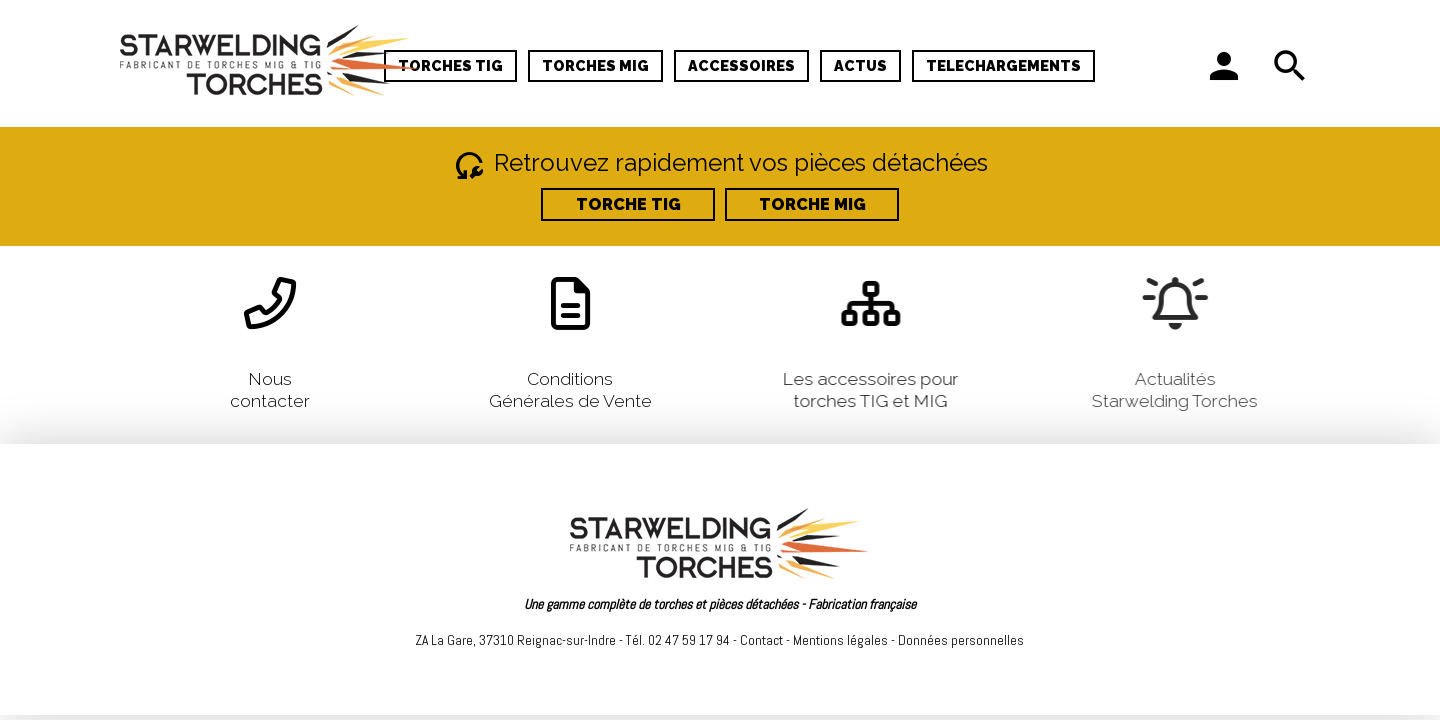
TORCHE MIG (812, 204)
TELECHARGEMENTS (1003, 65)
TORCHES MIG (595, 65)
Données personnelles (961, 640)
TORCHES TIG (450, 65)
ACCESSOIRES (741, 65)
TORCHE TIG (628, 204)
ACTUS (860, 65)
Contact (761, 640)
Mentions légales (840, 640)
